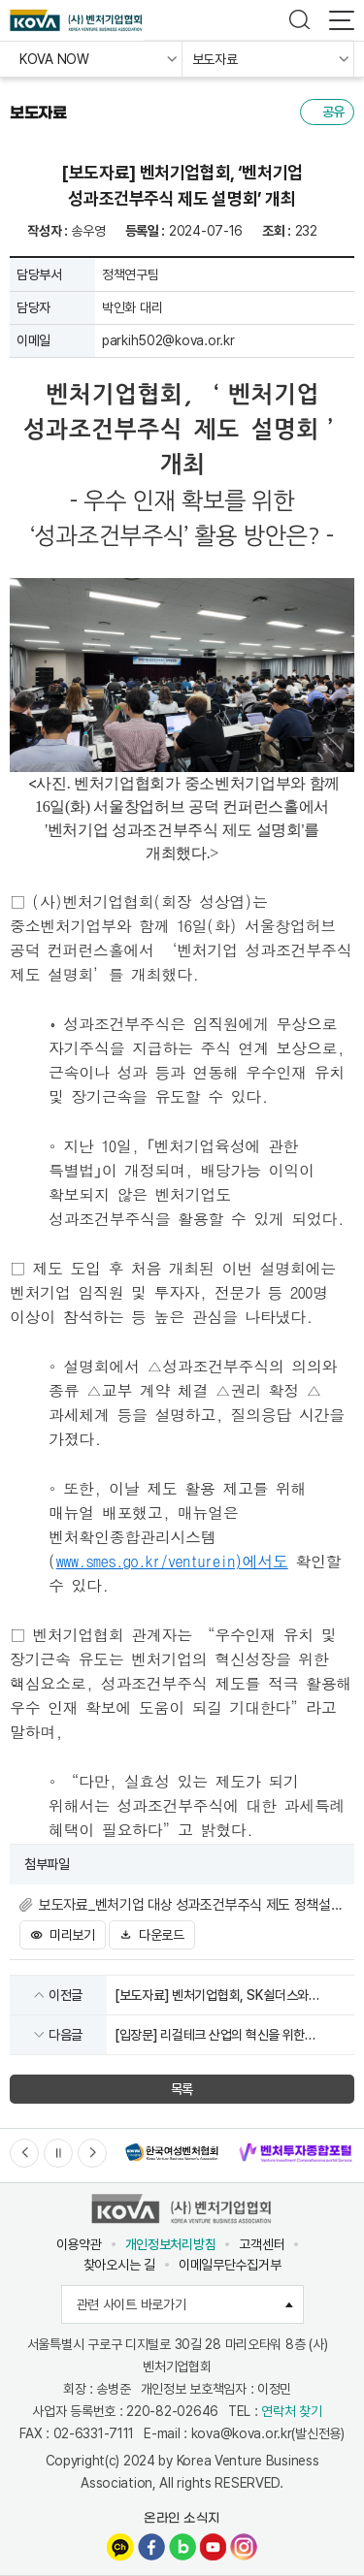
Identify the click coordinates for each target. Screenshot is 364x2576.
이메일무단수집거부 (230, 2264)
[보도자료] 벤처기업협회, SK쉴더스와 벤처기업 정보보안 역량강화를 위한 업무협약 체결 (228, 1996)
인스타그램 (243, 2546)
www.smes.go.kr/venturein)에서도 (172, 1561)
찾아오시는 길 (119, 2264)
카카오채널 (120, 2546)
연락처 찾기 (291, 2411)
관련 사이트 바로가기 (190, 2304)
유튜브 (212, 2546)
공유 (333, 111)
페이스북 (151, 2546)
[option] (171, 2153)
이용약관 (79, 2244)
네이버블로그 (182, 2546)
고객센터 (261, 2244)
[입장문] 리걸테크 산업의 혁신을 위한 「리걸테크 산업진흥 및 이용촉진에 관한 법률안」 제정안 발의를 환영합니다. (213, 2036)
